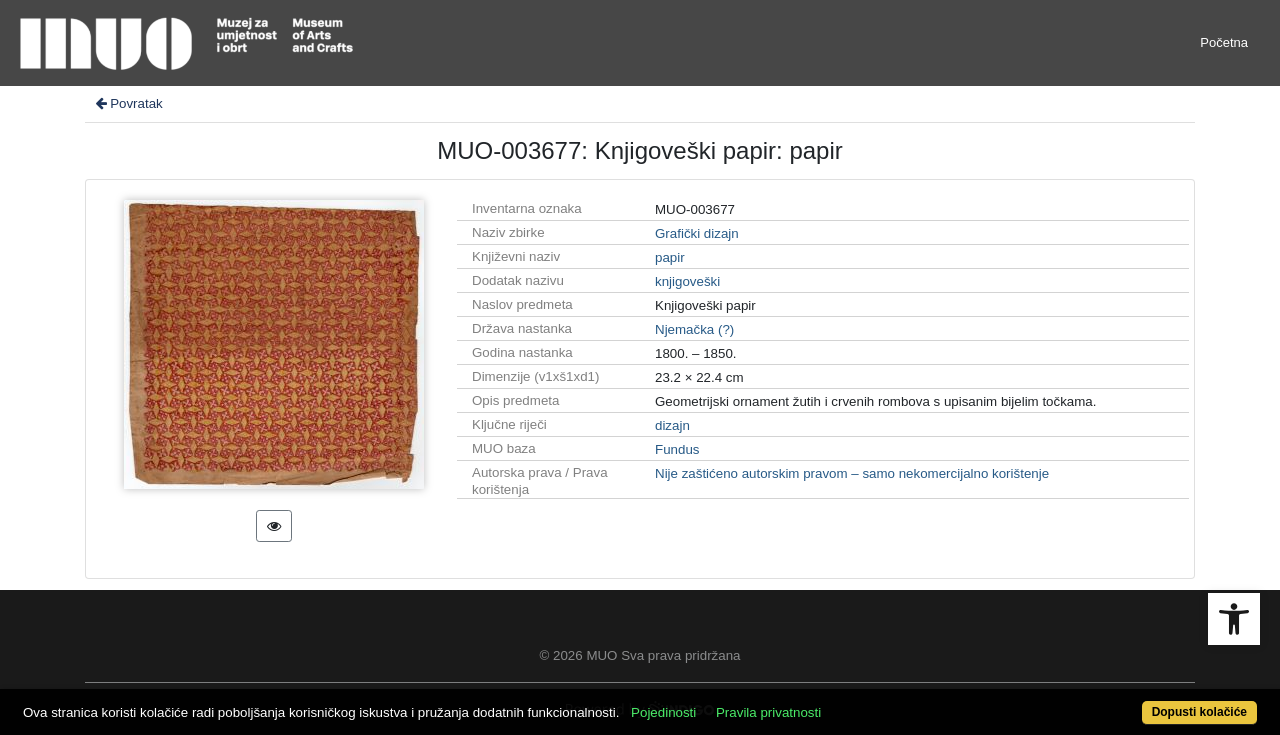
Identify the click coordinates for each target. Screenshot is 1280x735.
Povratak (128, 103)
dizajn (672, 425)
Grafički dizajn (697, 233)
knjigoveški (687, 281)
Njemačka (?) (694, 329)
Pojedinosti (663, 712)
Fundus (677, 449)
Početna (1224, 42)
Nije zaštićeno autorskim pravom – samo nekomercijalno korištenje (852, 473)
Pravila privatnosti (768, 712)
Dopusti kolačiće (1199, 712)
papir (670, 257)
